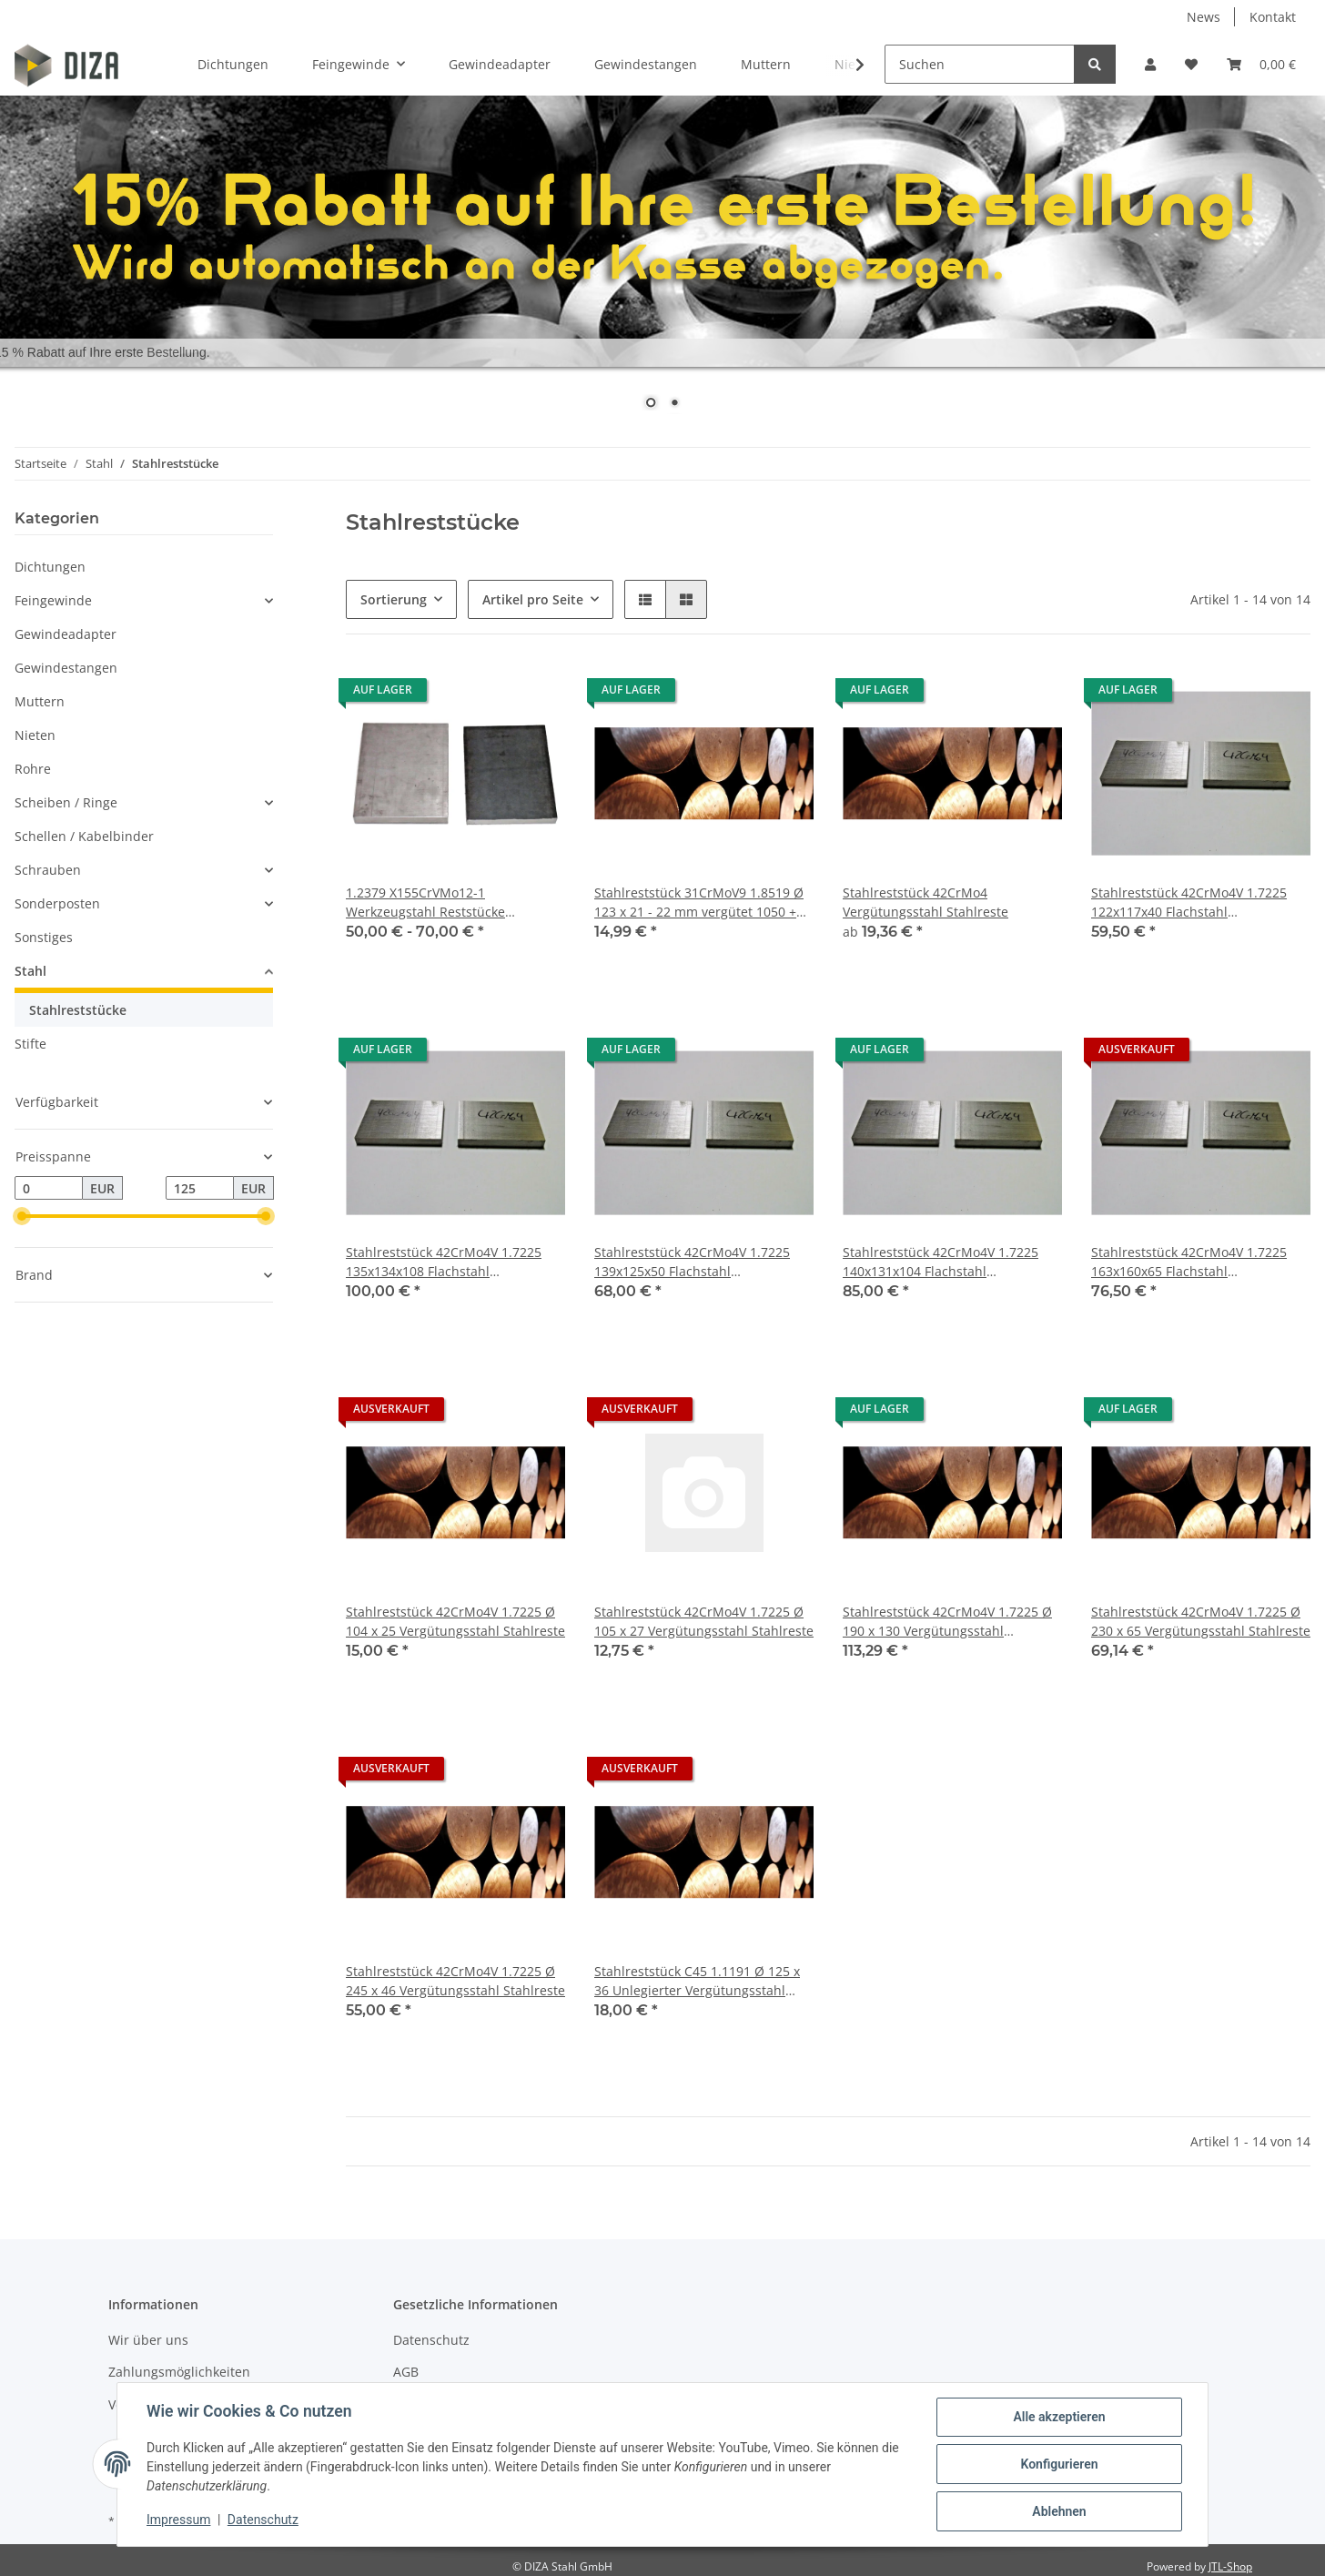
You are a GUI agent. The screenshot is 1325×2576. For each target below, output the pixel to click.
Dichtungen (50, 566)
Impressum (178, 2519)
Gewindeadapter (65, 634)
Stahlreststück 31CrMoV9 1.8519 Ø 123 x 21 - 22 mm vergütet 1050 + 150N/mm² (699, 902)
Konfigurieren (1058, 2464)
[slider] (21, 1216)
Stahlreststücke (77, 1010)
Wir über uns (148, 2339)
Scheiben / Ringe (66, 802)
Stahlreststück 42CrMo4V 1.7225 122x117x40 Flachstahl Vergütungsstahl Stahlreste (1189, 902)
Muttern (40, 701)
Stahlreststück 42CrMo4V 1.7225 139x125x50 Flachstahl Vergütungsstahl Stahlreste (692, 1262)
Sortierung (393, 599)
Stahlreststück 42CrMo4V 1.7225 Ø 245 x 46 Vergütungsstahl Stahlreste (455, 1980)
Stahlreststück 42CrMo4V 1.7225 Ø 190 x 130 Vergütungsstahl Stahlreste (947, 1621)
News (1203, 16)
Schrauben (48, 869)
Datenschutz (431, 2339)
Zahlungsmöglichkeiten (179, 2371)
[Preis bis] (200, 1188)
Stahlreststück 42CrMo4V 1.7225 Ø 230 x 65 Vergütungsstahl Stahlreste (1200, 1621)
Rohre (33, 768)
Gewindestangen (66, 667)
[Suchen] (980, 64)
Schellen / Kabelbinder (84, 836)
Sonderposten (57, 903)
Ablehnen (1059, 2511)
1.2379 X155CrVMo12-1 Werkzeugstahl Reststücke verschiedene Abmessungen (432, 902)
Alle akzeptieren (1059, 2416)
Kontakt (1272, 16)
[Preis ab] (49, 1188)
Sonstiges (44, 937)
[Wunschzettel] (1191, 64)
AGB (406, 2371)
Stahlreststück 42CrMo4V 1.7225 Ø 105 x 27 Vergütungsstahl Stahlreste (704, 1621)
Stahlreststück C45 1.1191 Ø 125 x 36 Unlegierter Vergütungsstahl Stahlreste (697, 1981)
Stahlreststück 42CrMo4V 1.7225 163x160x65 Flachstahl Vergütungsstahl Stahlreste (1189, 1262)
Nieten (35, 735)
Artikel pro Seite (532, 599)
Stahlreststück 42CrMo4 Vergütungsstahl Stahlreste (925, 902)
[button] (1150, 64)
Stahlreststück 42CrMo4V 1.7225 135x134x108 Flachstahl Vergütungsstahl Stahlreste (443, 1262)
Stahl (30, 970)
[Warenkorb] (1261, 64)
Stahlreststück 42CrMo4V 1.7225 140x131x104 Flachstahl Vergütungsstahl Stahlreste (940, 1262)
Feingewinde (53, 600)
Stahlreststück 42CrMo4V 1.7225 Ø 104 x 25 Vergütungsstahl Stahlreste (455, 1621)
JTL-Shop (1230, 2566)
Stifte (30, 1043)
